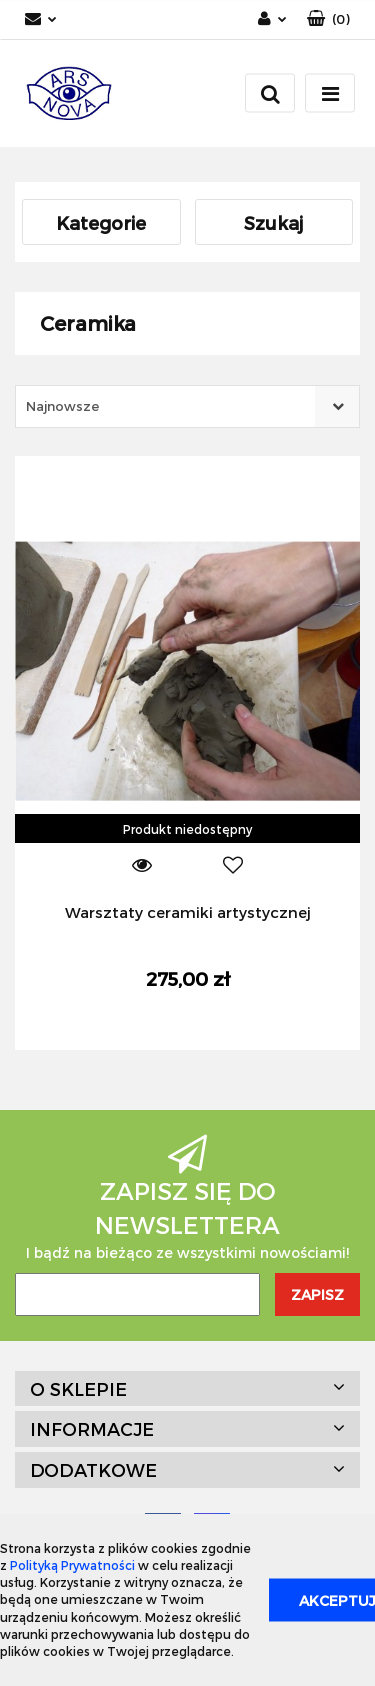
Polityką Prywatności (72, 1565)
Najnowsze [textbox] (62, 406)
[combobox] (187, 406)
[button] (328, 19)
